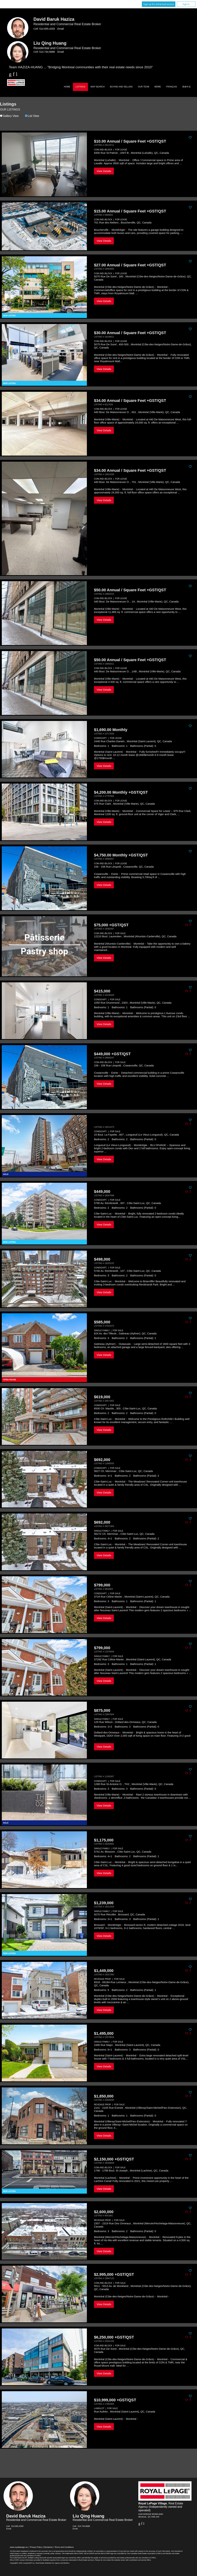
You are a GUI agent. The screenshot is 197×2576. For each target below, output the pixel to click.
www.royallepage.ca (19, 2547)
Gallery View (9, 115)
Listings (80, 86)
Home (67, 86)
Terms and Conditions (64, 2547)
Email (60, 28)
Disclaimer (48, 2547)
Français (171, 86)
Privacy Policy (36, 2547)
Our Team (143, 86)
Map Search (98, 86)
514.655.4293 (47, 28)
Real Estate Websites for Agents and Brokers (52, 2563)
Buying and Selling (121, 86)
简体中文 (186, 86)
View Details (104, 171)
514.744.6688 (47, 51)
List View (32, 115)
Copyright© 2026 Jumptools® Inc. (22, 2563)
